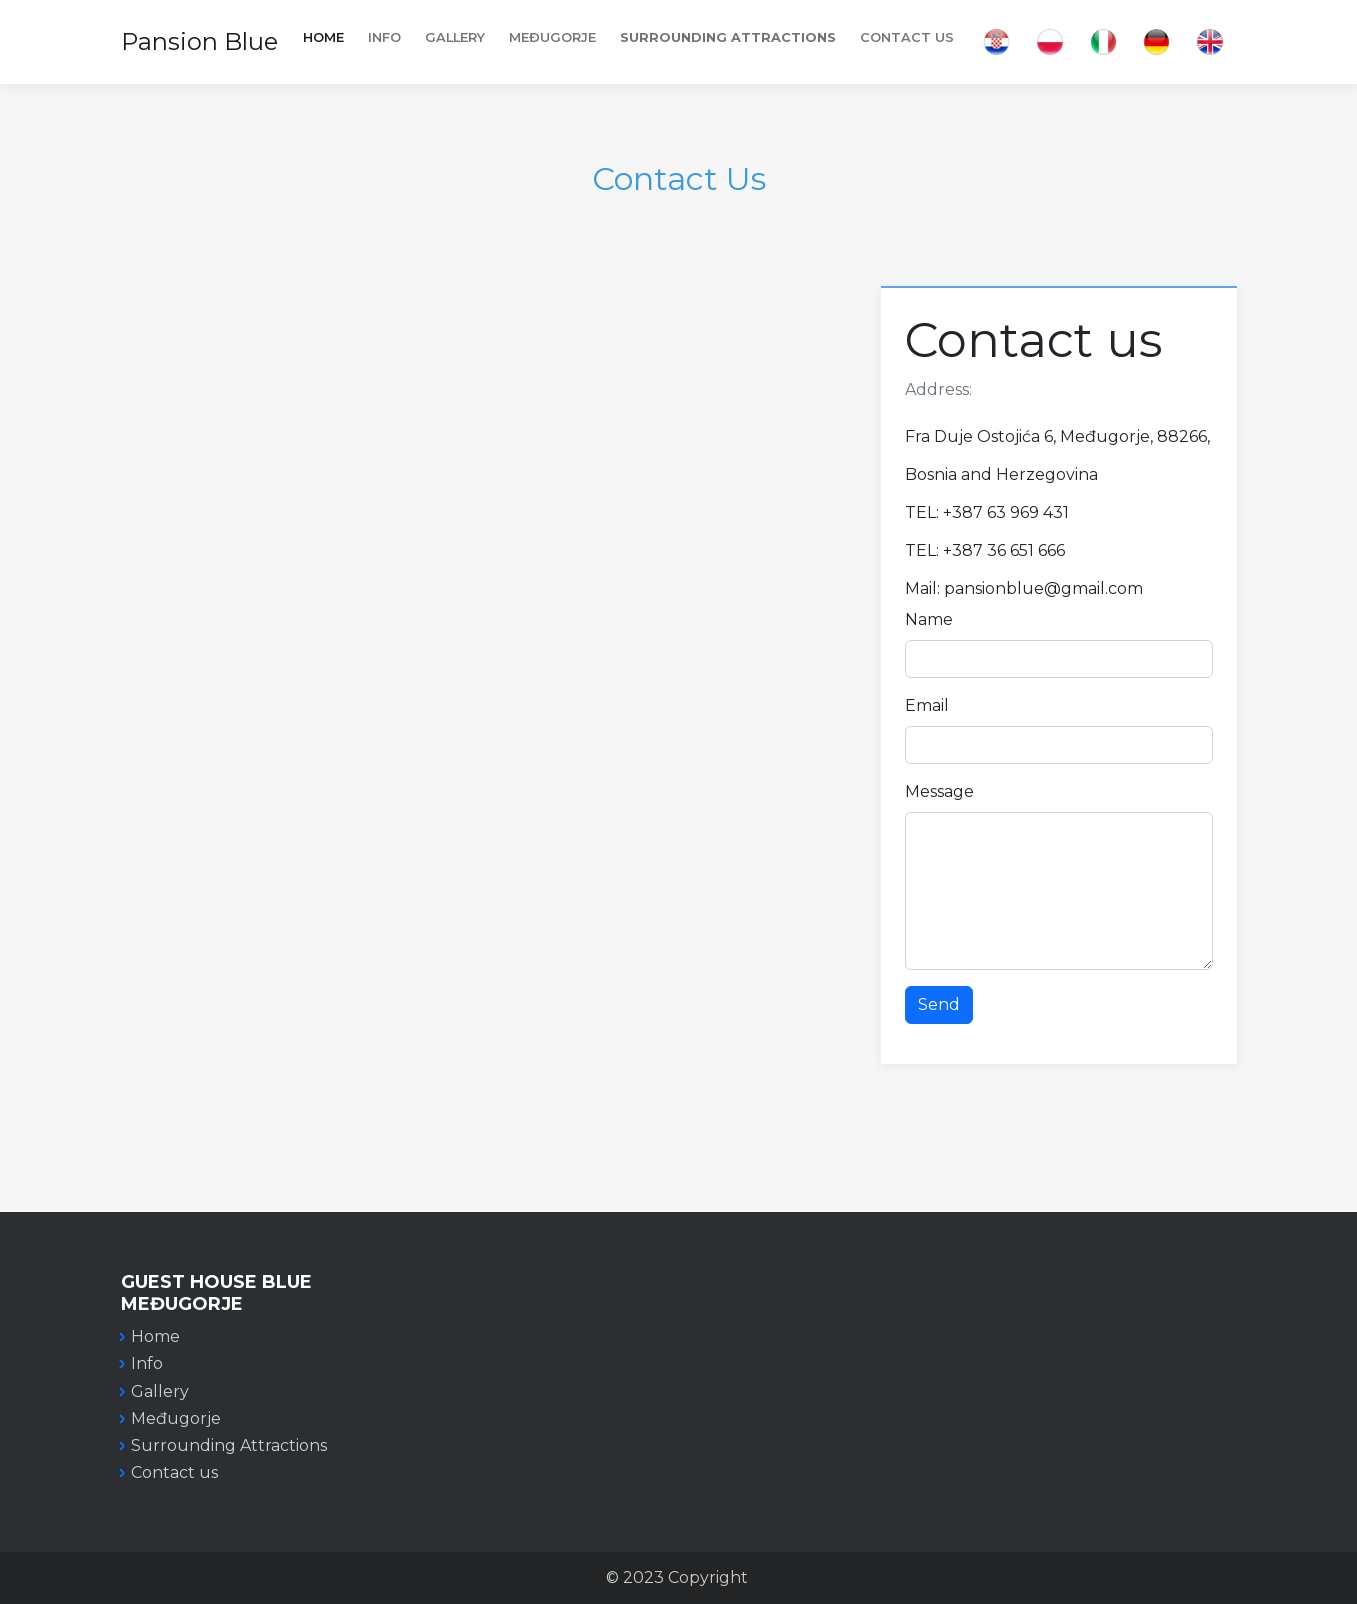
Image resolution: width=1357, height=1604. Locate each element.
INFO (384, 37)
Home (323, 37)
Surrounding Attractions (229, 1445)
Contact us (174, 1472)
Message (939, 791)
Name (929, 619)
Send (939, 1004)
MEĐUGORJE (552, 37)
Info (147, 1363)
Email (927, 705)
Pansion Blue (199, 41)
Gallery (455, 37)
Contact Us (907, 37)
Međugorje (176, 1418)
